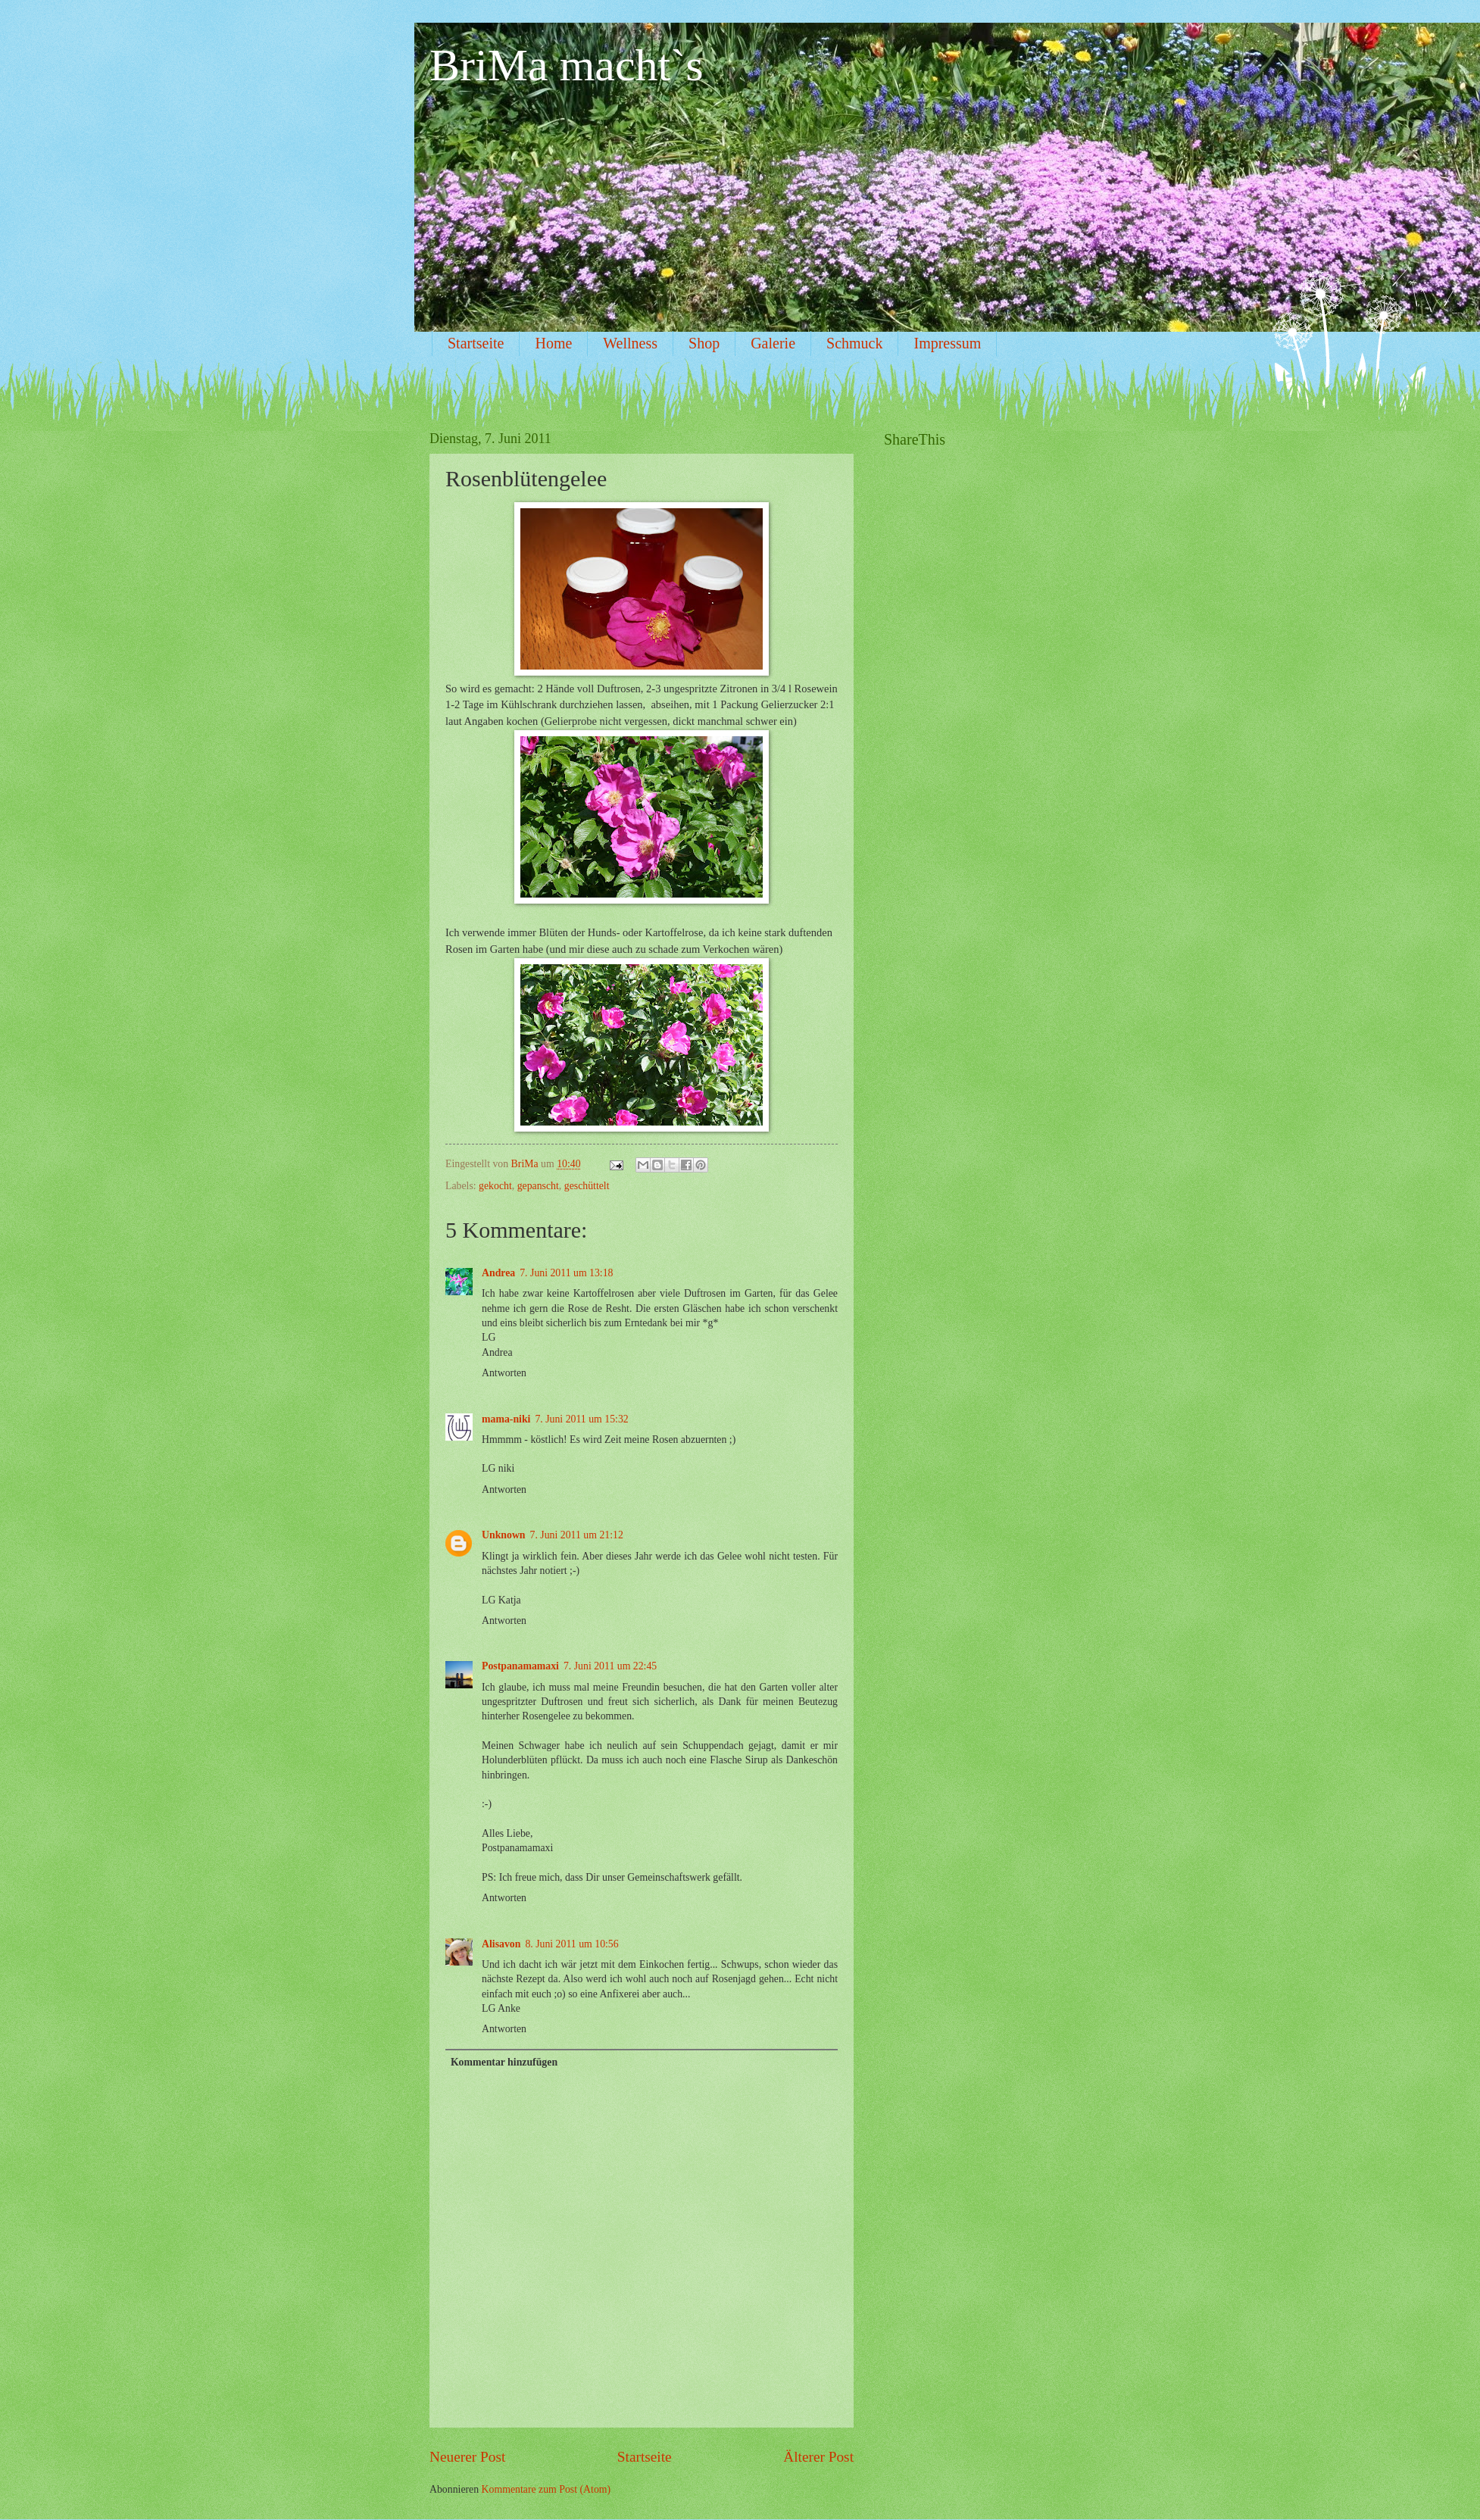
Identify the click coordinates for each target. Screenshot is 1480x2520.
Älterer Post (818, 2457)
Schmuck (854, 343)
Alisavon (501, 1944)
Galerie (773, 343)
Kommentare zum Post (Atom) (546, 2489)
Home (553, 343)
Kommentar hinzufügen (504, 2062)
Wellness (630, 343)
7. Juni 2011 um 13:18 (566, 1273)
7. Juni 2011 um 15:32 (581, 1419)
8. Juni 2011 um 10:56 (571, 1944)
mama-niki (506, 1419)
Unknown (504, 1535)
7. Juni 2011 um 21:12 (576, 1535)
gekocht (495, 1185)
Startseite (476, 343)
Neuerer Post (467, 2457)
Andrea (498, 1273)
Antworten (504, 1373)
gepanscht (538, 1185)
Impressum (947, 343)
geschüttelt (587, 1185)
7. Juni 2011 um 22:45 (610, 1666)
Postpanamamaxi (520, 1666)
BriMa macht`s (566, 65)
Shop (704, 343)
